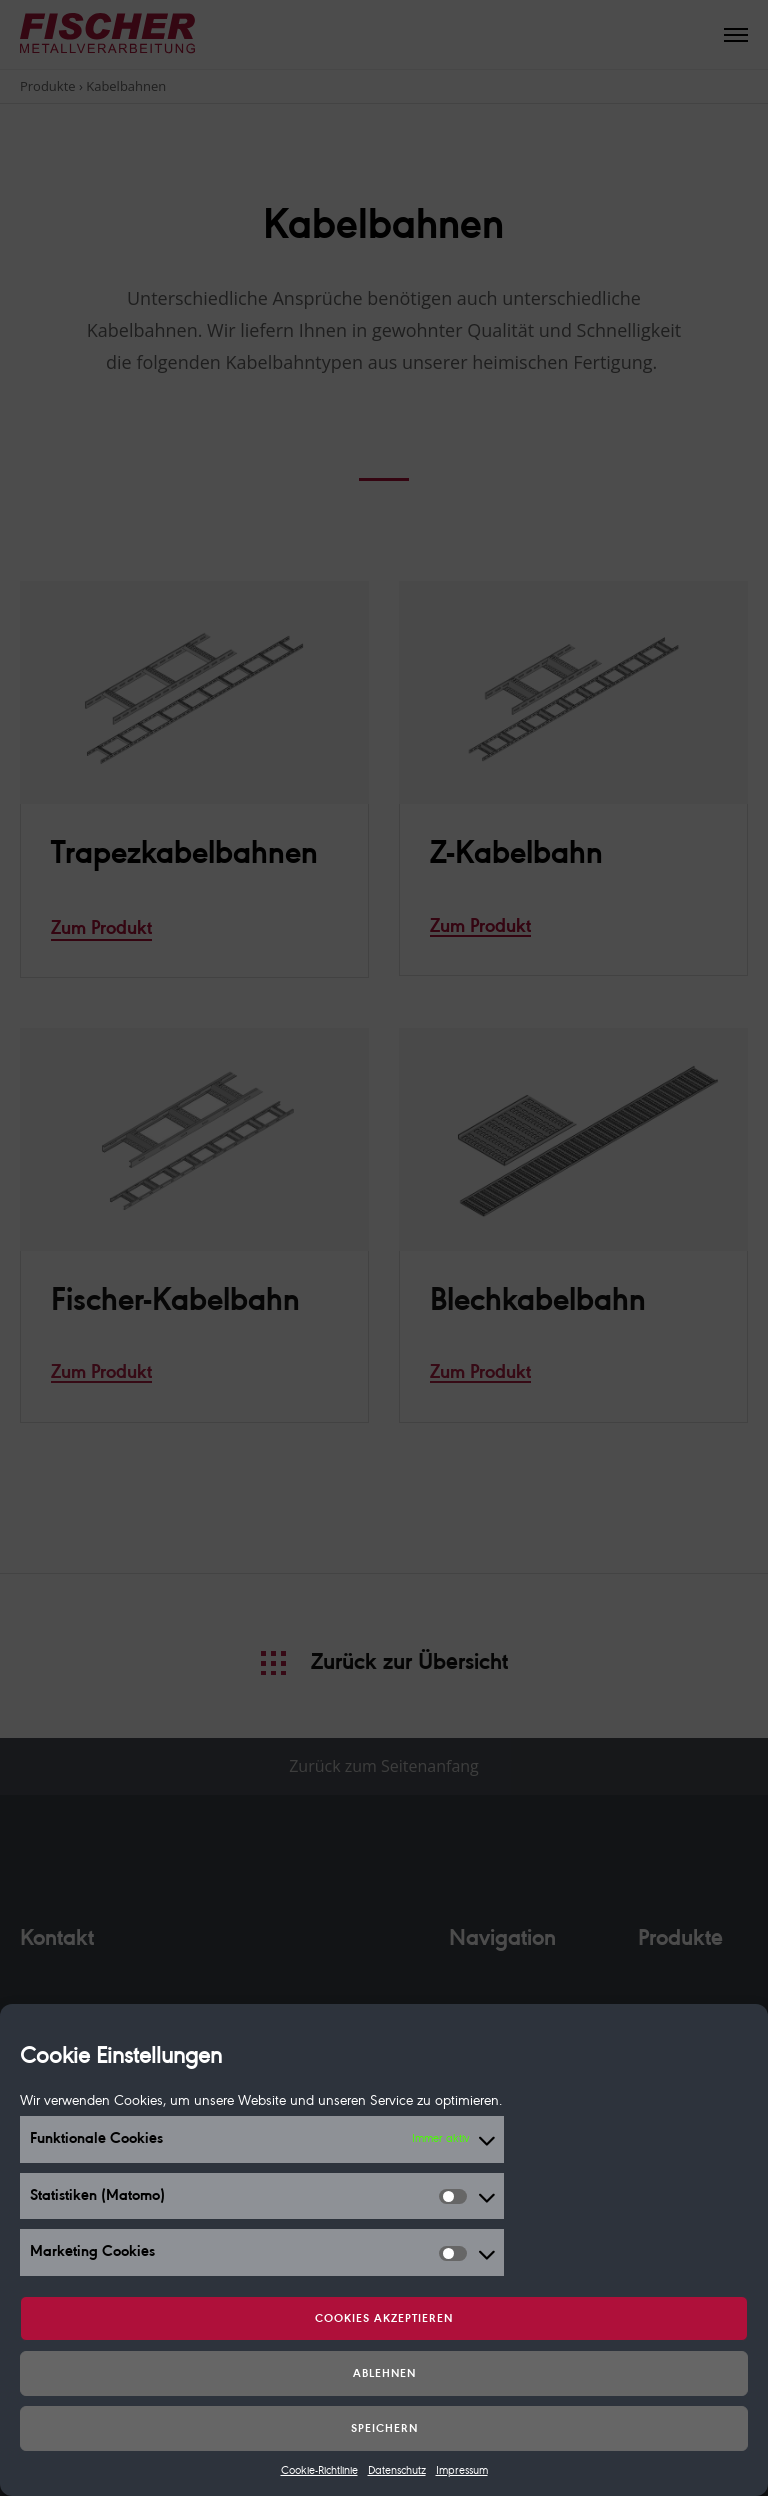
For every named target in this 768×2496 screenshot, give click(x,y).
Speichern (384, 2429)
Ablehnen (384, 2374)
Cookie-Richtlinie (319, 2471)
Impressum (462, 2471)
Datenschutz (397, 2471)
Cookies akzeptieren (384, 2319)
